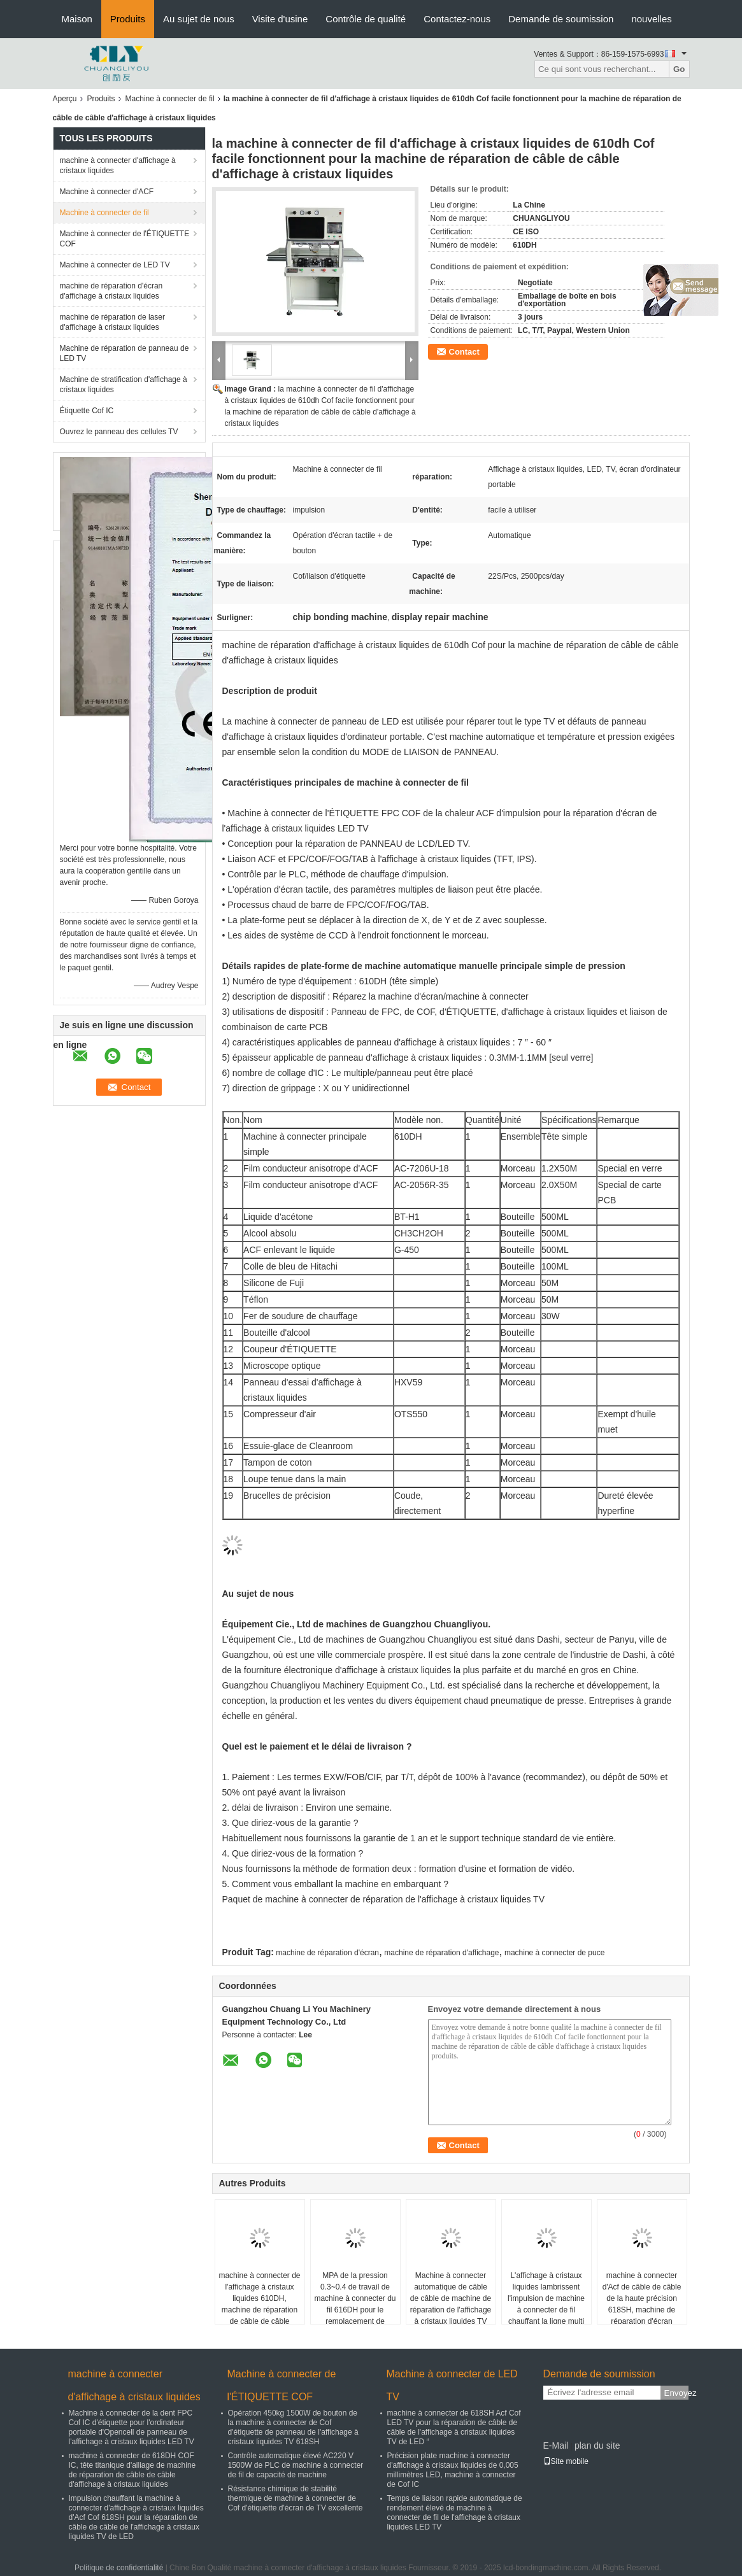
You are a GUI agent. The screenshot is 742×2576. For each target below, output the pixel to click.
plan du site (597, 2445)
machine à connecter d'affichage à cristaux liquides (118, 165)
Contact (464, 352)
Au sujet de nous (198, 18)
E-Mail (556, 2445)
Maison (77, 18)
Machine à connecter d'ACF (107, 191)
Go (679, 69)
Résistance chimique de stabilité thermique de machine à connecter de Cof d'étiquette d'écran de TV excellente (295, 2498)
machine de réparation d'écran (327, 1952)
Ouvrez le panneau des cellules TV (119, 431)
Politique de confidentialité (119, 2567)
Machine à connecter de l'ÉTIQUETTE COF (125, 238)
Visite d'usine (280, 18)
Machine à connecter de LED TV (115, 264)
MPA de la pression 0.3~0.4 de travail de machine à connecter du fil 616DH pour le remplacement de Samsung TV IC (355, 2304)
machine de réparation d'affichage (441, 1952)
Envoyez (676, 2393)
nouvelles (651, 18)
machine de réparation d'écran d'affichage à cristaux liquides (111, 291)
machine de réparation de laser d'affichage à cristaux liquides (112, 322)
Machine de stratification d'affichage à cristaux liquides (123, 384)
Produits (127, 18)
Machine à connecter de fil (170, 98)
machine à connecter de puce (554, 1952)
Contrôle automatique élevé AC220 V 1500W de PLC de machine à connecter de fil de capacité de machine (296, 2465)
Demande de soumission (560, 18)
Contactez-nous (457, 18)
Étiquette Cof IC (87, 410)
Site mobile (566, 2461)
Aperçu (65, 98)
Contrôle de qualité (365, 18)
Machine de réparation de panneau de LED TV (124, 353)
